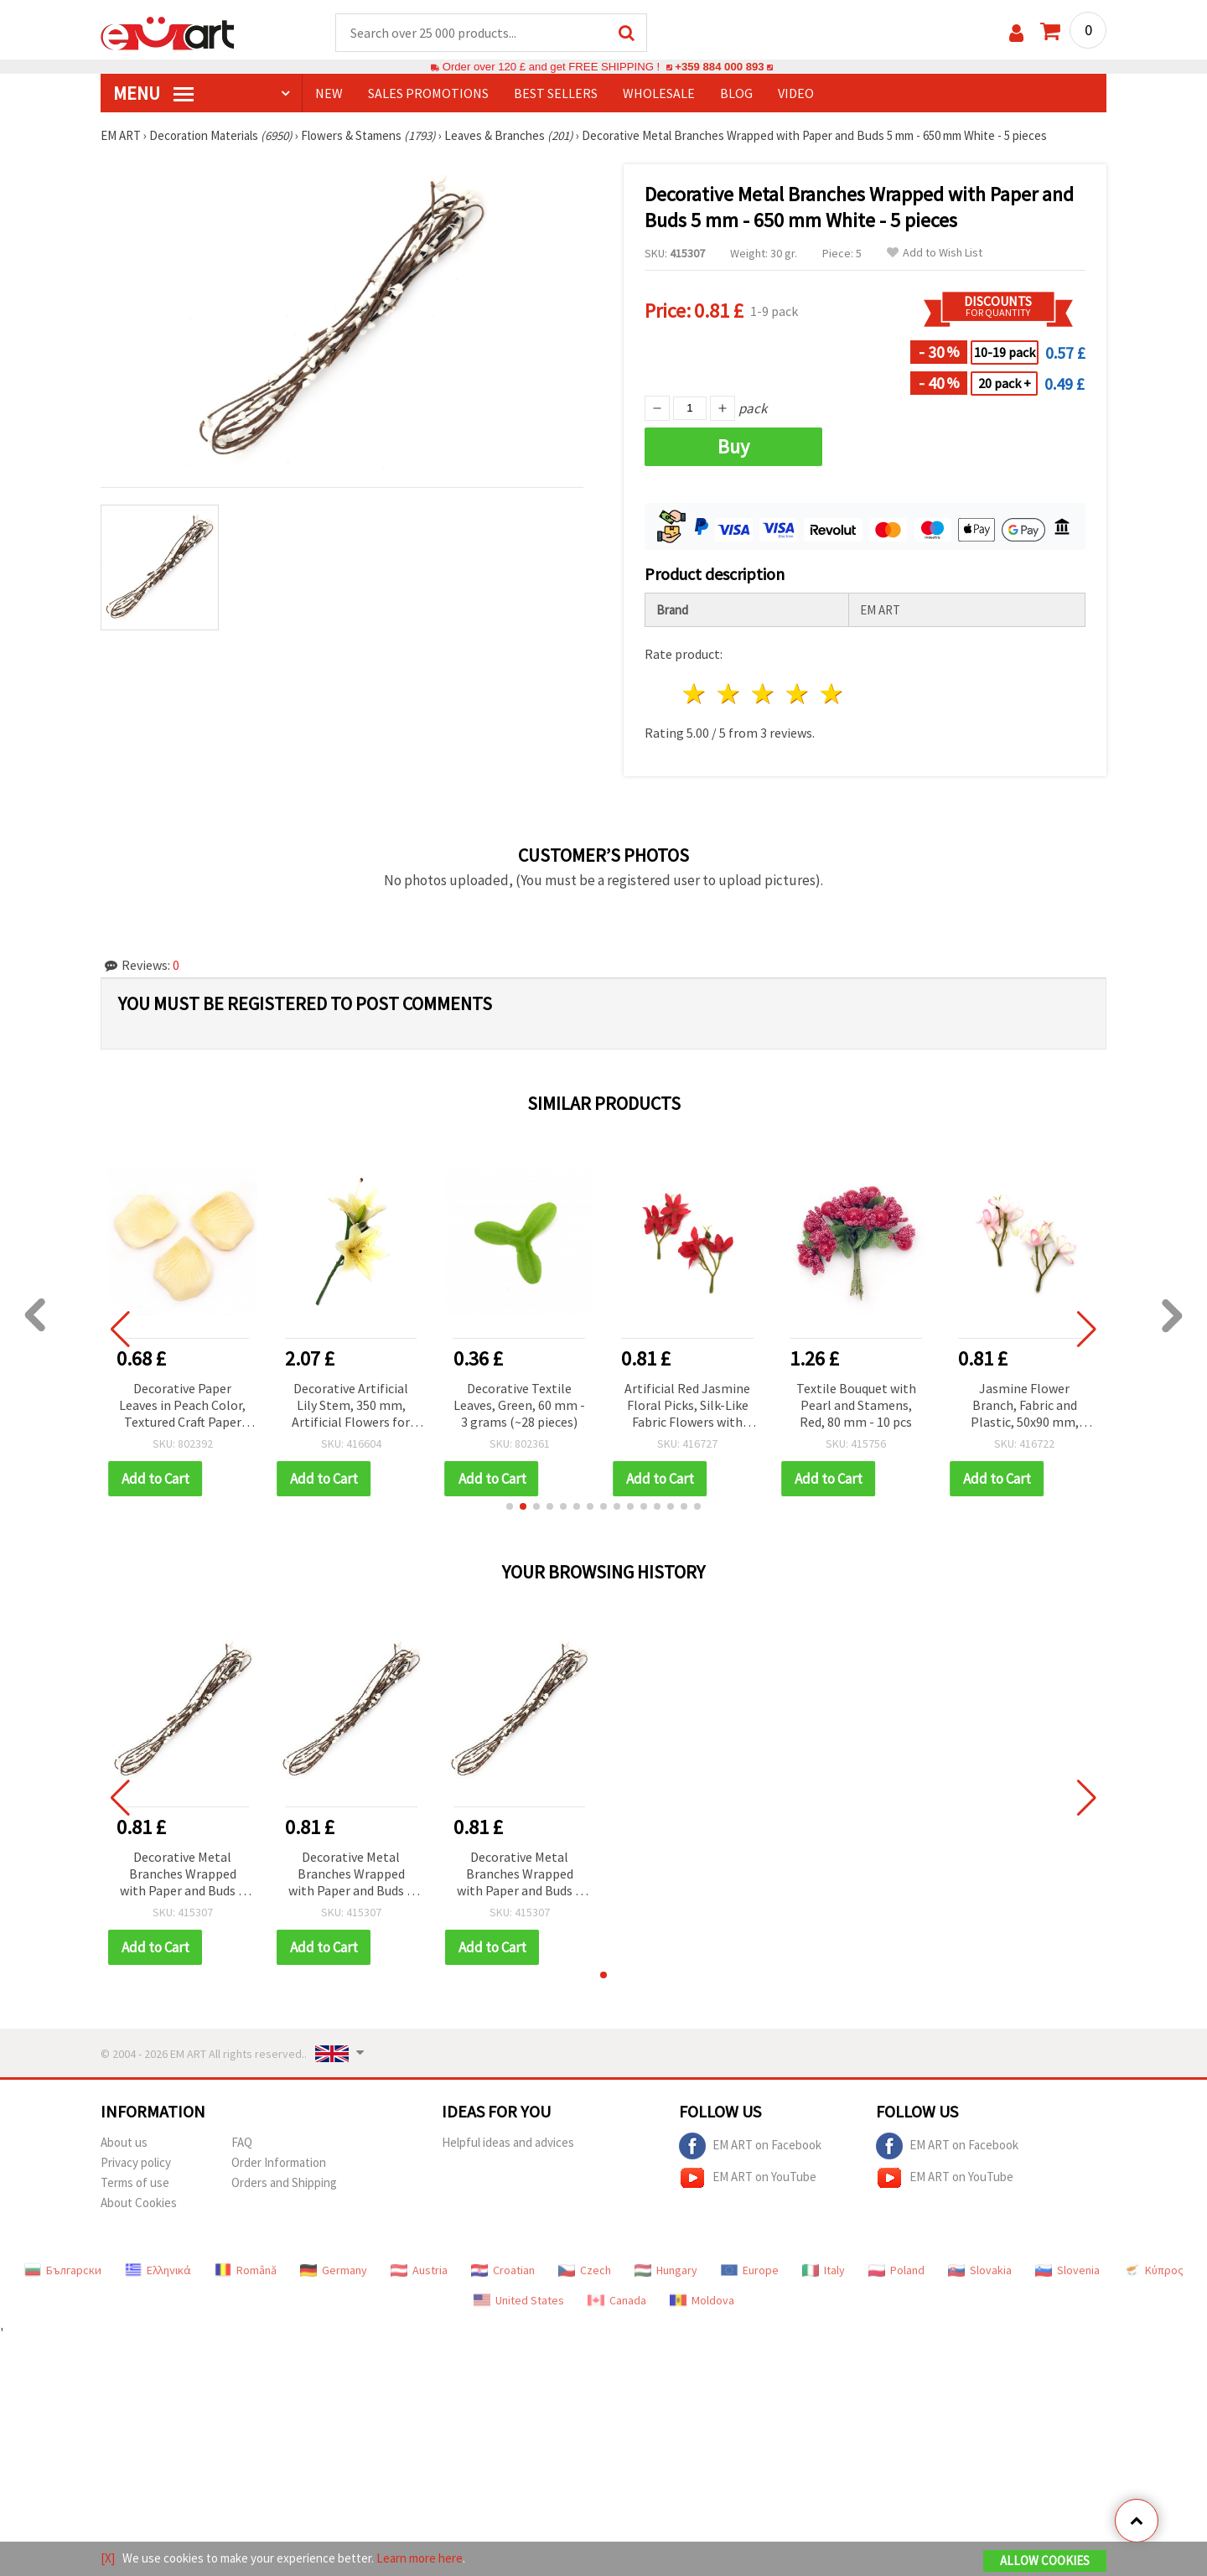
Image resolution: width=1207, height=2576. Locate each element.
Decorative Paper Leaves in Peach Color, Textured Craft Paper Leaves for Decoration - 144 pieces (182, 1406)
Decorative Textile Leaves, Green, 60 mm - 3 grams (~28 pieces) (519, 1405)
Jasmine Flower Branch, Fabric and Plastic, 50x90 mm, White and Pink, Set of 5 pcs (1024, 1406)
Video (796, 93)
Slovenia (1067, 2270)
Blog (736, 93)
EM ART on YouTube (747, 2177)
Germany (333, 2270)
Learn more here (419, 2558)
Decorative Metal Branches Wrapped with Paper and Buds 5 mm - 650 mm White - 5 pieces (182, 1874)
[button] (509, 1506)
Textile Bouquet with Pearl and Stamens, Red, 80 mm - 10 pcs (856, 1405)
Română (246, 2270)
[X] (108, 2558)
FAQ (241, 2142)
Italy (823, 2270)
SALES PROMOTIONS (428, 93)
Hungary (666, 2270)
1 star (695, 693)
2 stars (729, 693)
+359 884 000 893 (719, 66)
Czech (584, 2270)
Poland (896, 2270)
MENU (153, 93)
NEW (329, 93)
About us (124, 2142)
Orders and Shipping (284, 2182)
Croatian (503, 2270)
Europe (750, 2270)
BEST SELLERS (556, 93)
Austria (419, 2270)
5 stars (832, 693)
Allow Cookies (1045, 2560)
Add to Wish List (934, 252)
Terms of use (135, 2182)
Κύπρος (1153, 2270)
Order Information (278, 2162)
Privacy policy (136, 2162)
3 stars (764, 693)
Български (62, 2270)
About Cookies (139, 2203)
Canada (617, 2300)
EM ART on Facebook (750, 2146)
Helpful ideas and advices (508, 2142)
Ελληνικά (158, 2270)
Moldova (702, 2300)
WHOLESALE (659, 93)
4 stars (797, 693)
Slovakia (980, 2270)
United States (519, 2300)
